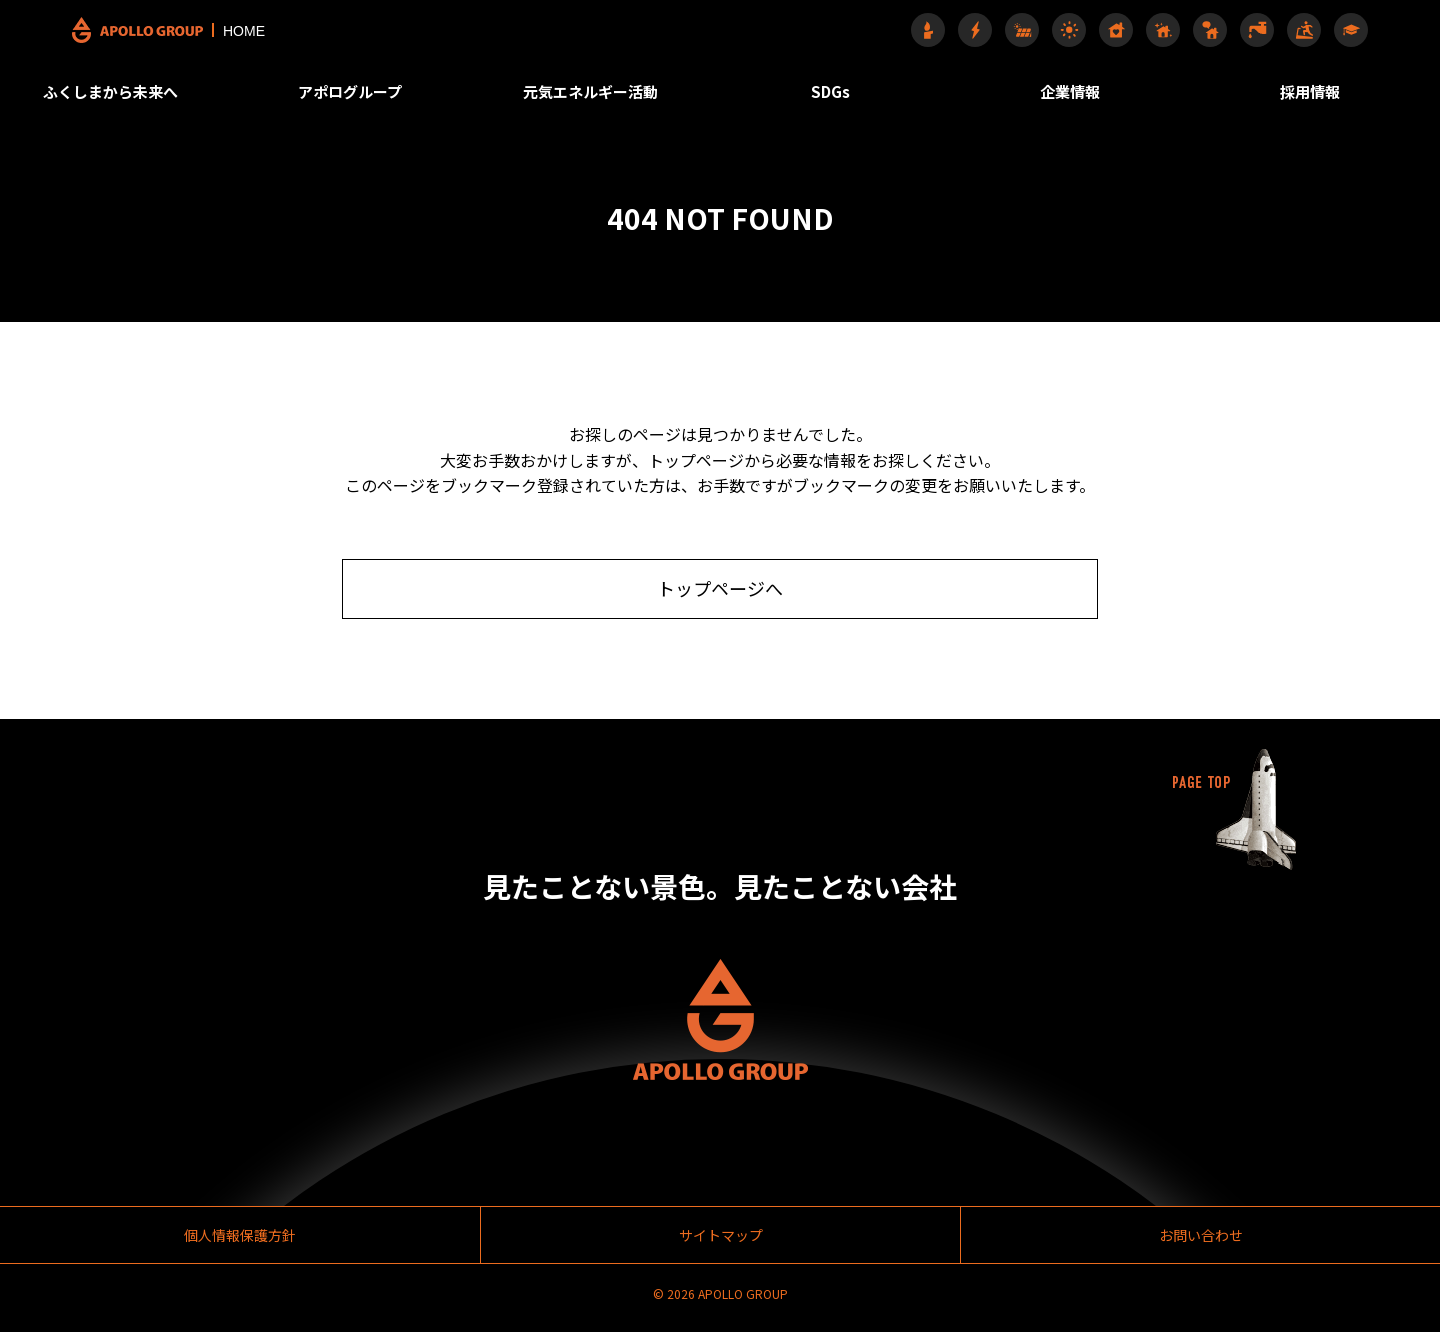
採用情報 (1302, 85)
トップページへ (720, 592)
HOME (194, 28)
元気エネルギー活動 (604, 85)
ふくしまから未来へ (138, 85)
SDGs (836, 85)
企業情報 (1069, 85)
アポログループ (370, 85)
